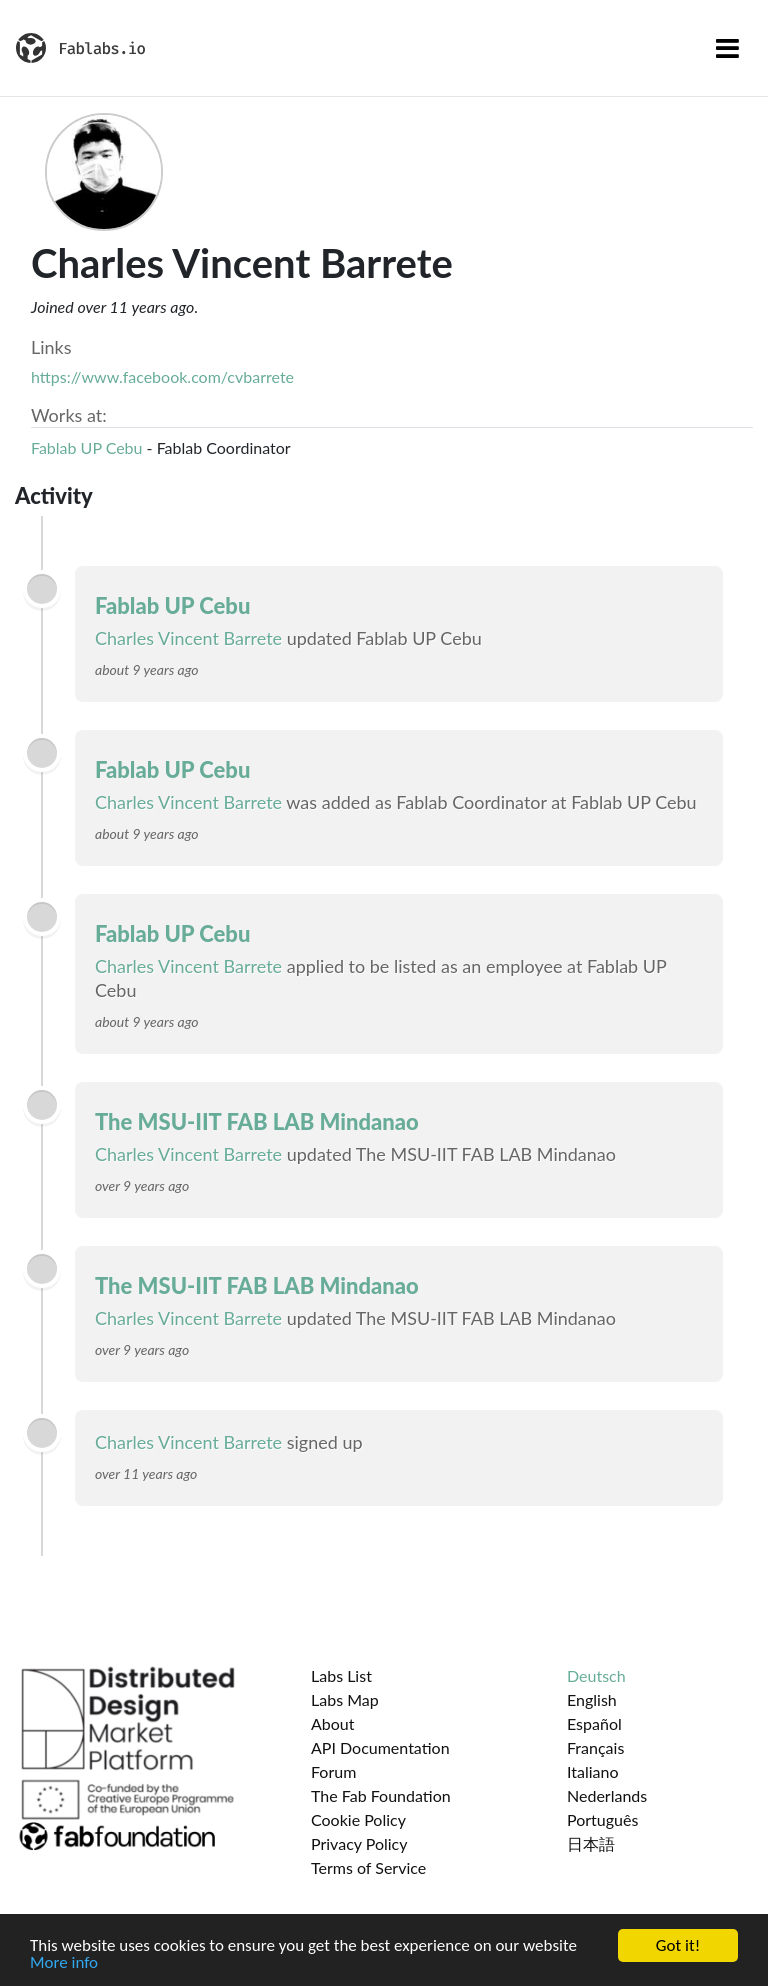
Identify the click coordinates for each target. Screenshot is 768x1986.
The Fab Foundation (381, 1795)
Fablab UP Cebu (87, 447)
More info (64, 1963)
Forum (333, 1771)
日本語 (591, 1843)
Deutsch (596, 1675)
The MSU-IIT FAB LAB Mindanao (257, 1121)
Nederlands (607, 1795)
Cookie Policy (358, 1819)
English (592, 1699)
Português (602, 1819)
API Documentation (380, 1747)
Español (594, 1723)
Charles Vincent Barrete (188, 638)
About (333, 1723)
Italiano (593, 1771)
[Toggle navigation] (727, 48)
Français (595, 1747)
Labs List (341, 1675)
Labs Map (345, 1699)
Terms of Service (368, 1867)
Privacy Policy (359, 1843)
